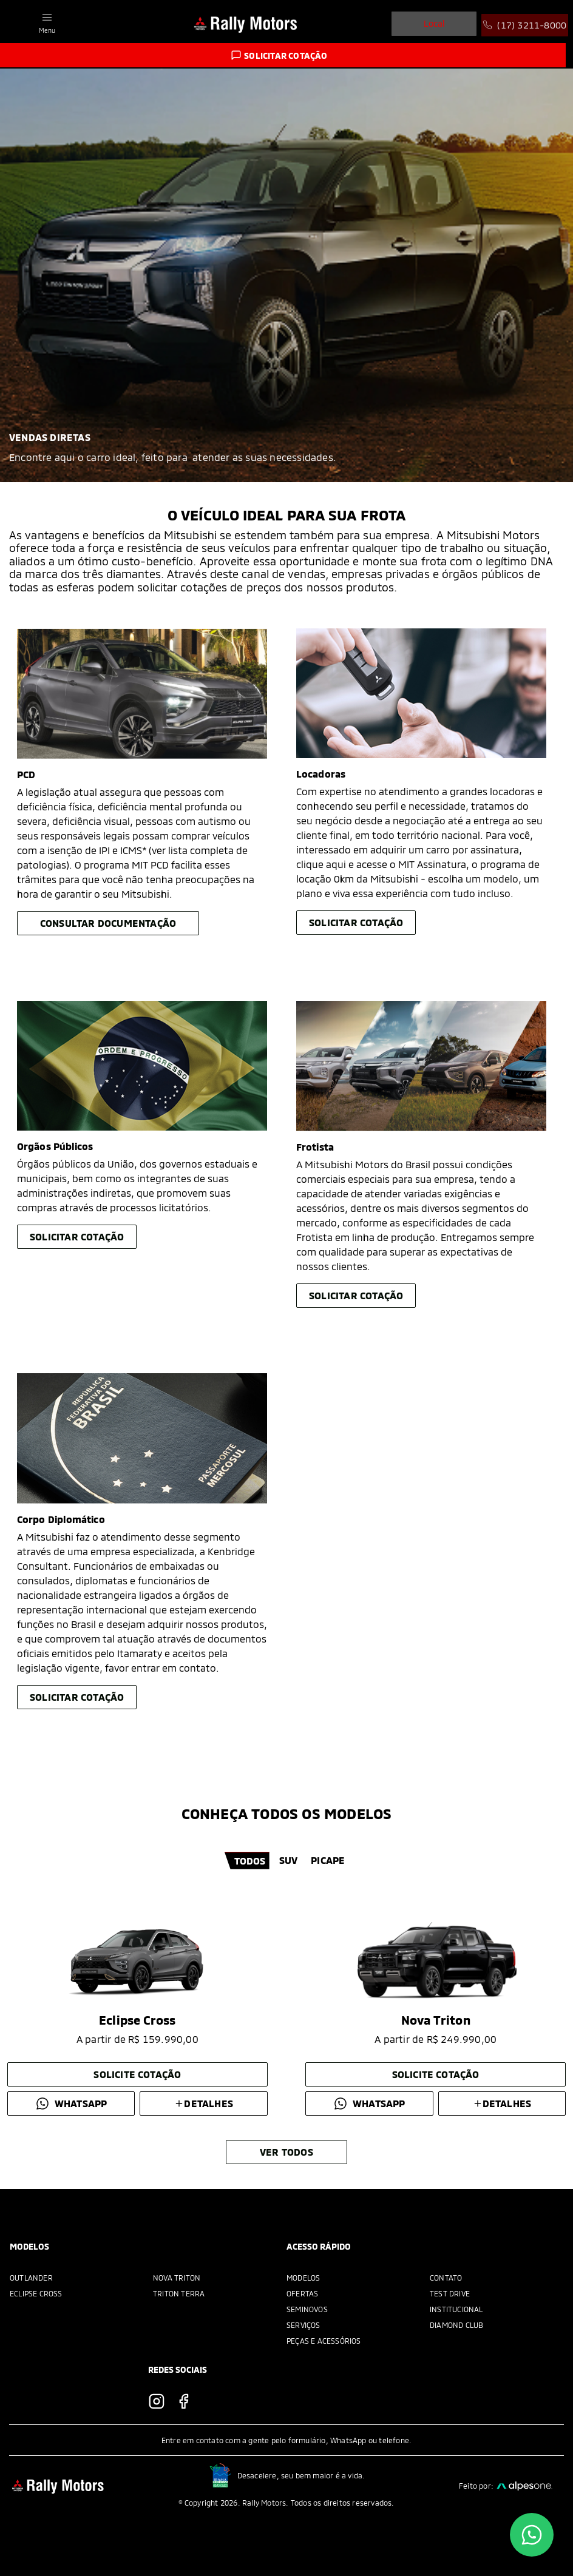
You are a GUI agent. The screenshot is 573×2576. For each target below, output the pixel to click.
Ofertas (302, 2293)
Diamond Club (456, 2325)
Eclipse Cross (36, 2293)
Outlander (31, 2277)
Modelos (303, 2277)
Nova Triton (176, 2277)
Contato (446, 2277)
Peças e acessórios (323, 2340)
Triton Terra (179, 2293)
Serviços (303, 2325)
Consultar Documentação (108, 923)
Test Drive (450, 2293)
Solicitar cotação (356, 922)
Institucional (456, 2309)
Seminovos (307, 2309)
